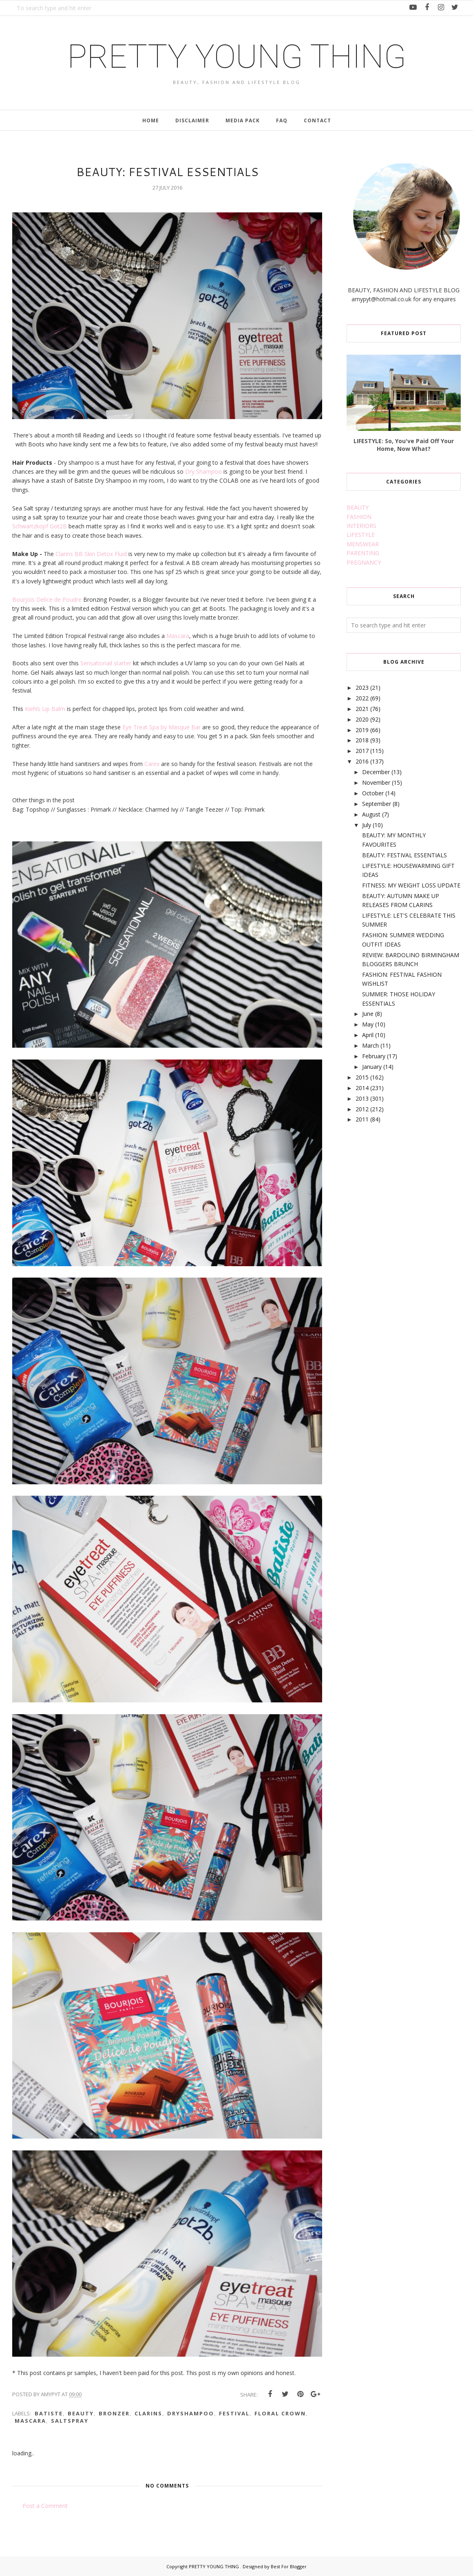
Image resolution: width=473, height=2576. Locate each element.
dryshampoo (190, 2413)
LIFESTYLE (361, 535)
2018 (362, 740)
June (368, 1014)
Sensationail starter (105, 663)
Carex (152, 764)
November (376, 782)
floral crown (280, 2413)
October (373, 793)
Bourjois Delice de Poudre (47, 599)
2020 (362, 719)
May (368, 1024)
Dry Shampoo (203, 471)
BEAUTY (358, 507)
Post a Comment (45, 2506)
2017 (362, 751)
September (376, 804)
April (368, 1035)
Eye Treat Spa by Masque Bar (161, 727)
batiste (49, 2413)
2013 (362, 1098)
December (376, 772)
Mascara (177, 636)
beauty (81, 2413)
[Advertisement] (390, 1267)
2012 (362, 1109)
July (366, 825)
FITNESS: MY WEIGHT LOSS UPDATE (411, 885)
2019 (362, 730)
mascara (30, 2420)
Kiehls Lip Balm (44, 709)
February (373, 1056)
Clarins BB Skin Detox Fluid (91, 554)
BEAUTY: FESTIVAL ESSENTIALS (404, 855)
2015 (362, 1077)
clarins (148, 2413)
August (371, 814)
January (372, 1067)
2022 (362, 698)
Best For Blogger (289, 2566)
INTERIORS (361, 526)
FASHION (359, 517)
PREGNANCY (364, 562)
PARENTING (363, 553)
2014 (362, 1088)
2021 (362, 709)
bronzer (114, 2413)
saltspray (69, 2420)
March (370, 1045)
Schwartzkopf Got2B (40, 526)
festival (234, 2413)
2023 (362, 687)
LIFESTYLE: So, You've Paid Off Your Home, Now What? (404, 445)
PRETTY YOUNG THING (236, 57)
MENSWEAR (363, 544)
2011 (362, 1119)
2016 (362, 761)
